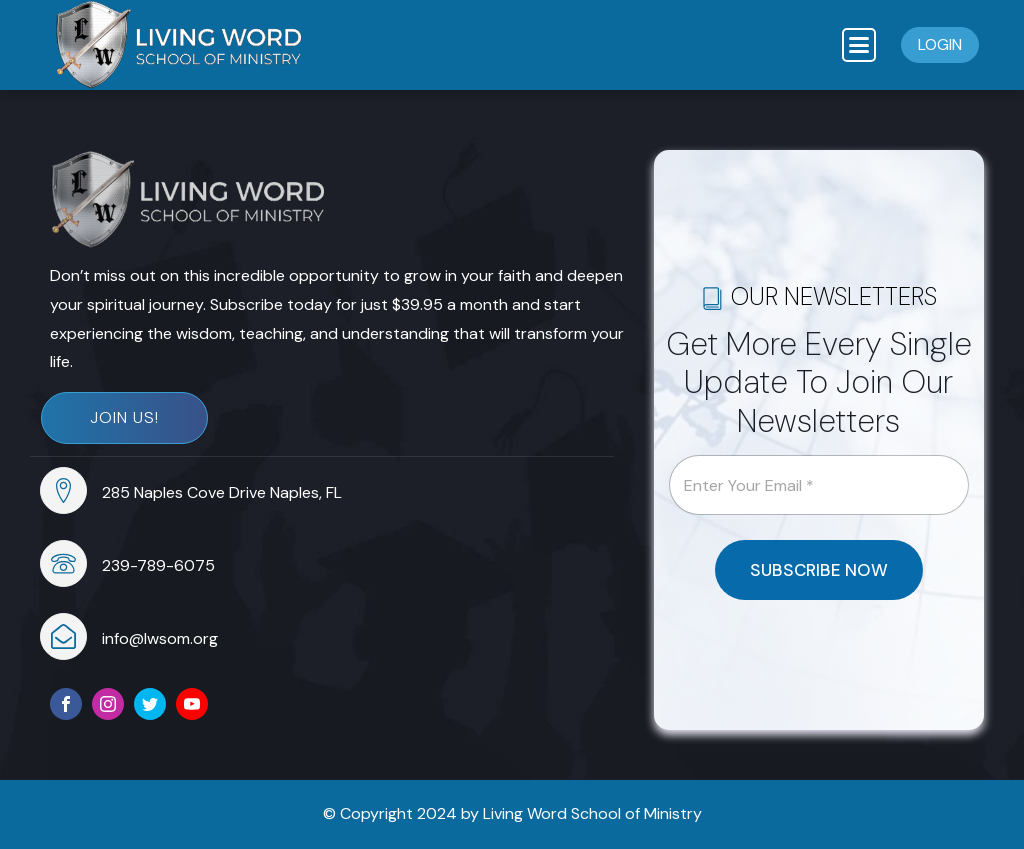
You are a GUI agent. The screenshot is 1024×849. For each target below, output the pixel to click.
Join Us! (124, 417)
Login (940, 44)
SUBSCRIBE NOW (819, 570)
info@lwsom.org (160, 638)
